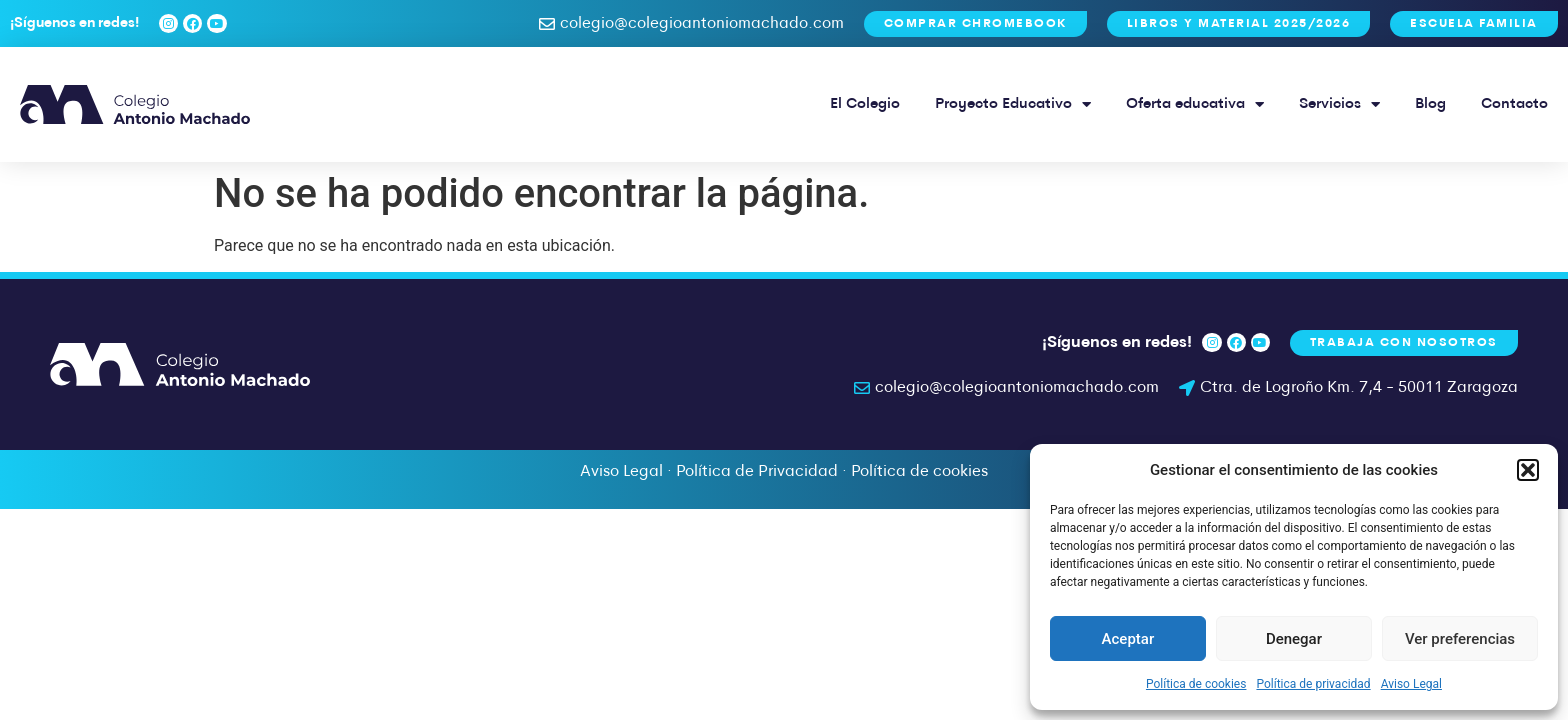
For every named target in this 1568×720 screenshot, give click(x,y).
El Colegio (865, 104)
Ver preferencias (1460, 639)
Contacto (1514, 104)
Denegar (1294, 639)
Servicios (1339, 104)
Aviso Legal (1411, 684)
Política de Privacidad (757, 472)
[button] (1528, 470)
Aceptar (1128, 639)
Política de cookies (1196, 684)
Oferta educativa (1195, 104)
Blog (1430, 104)
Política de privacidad (1313, 684)
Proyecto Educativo (1013, 104)
